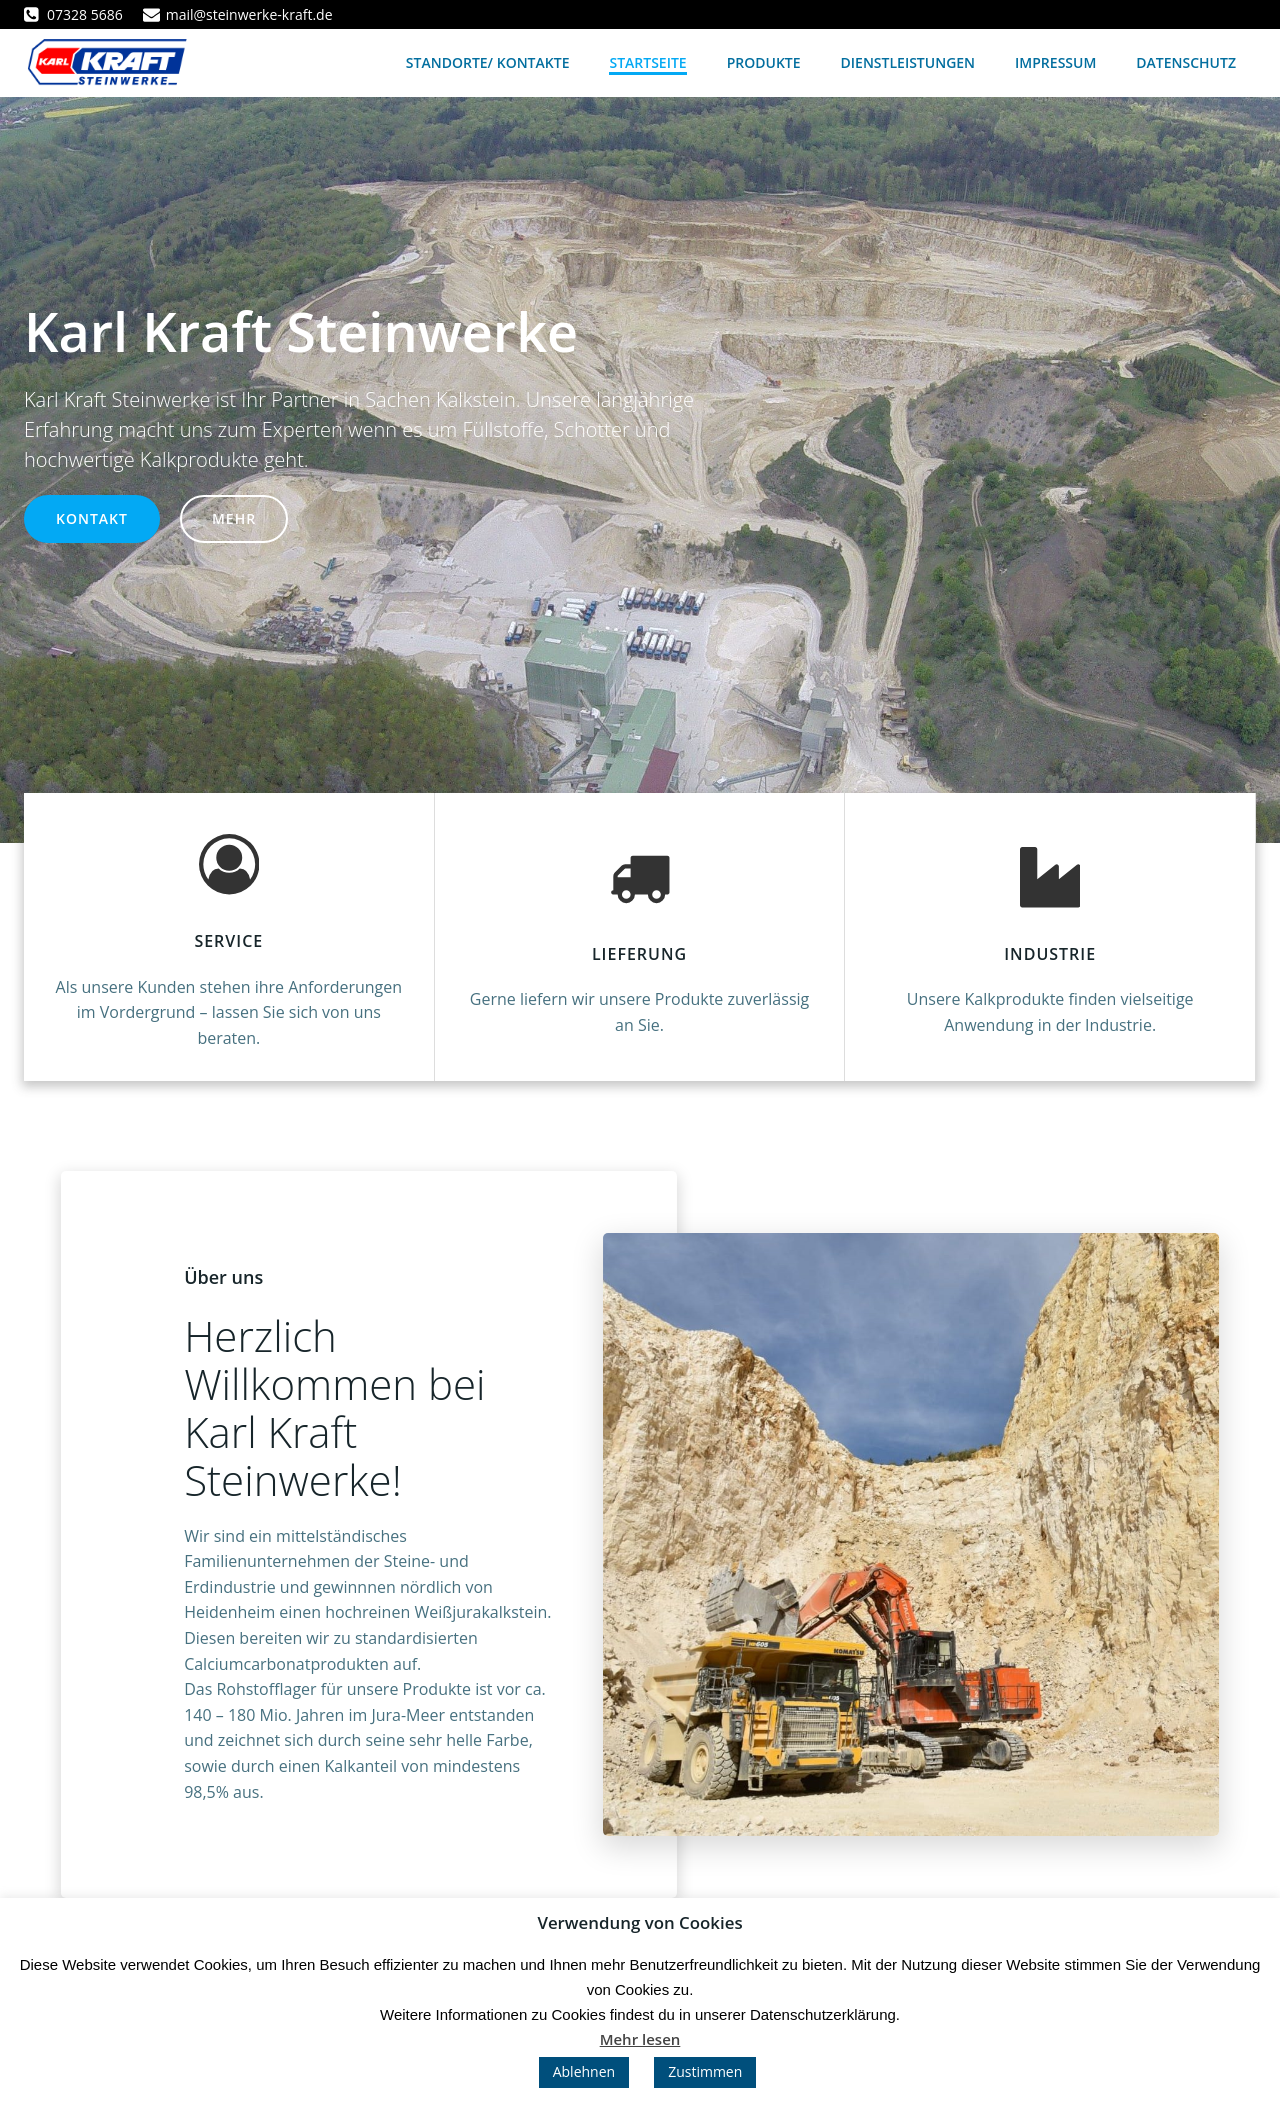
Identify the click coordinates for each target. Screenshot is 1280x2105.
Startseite (647, 62)
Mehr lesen (640, 2039)
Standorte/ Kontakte (488, 62)
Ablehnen (584, 2071)
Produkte (764, 62)
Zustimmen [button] (705, 2071)
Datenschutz (1186, 62)
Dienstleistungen (908, 62)
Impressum (1055, 62)
